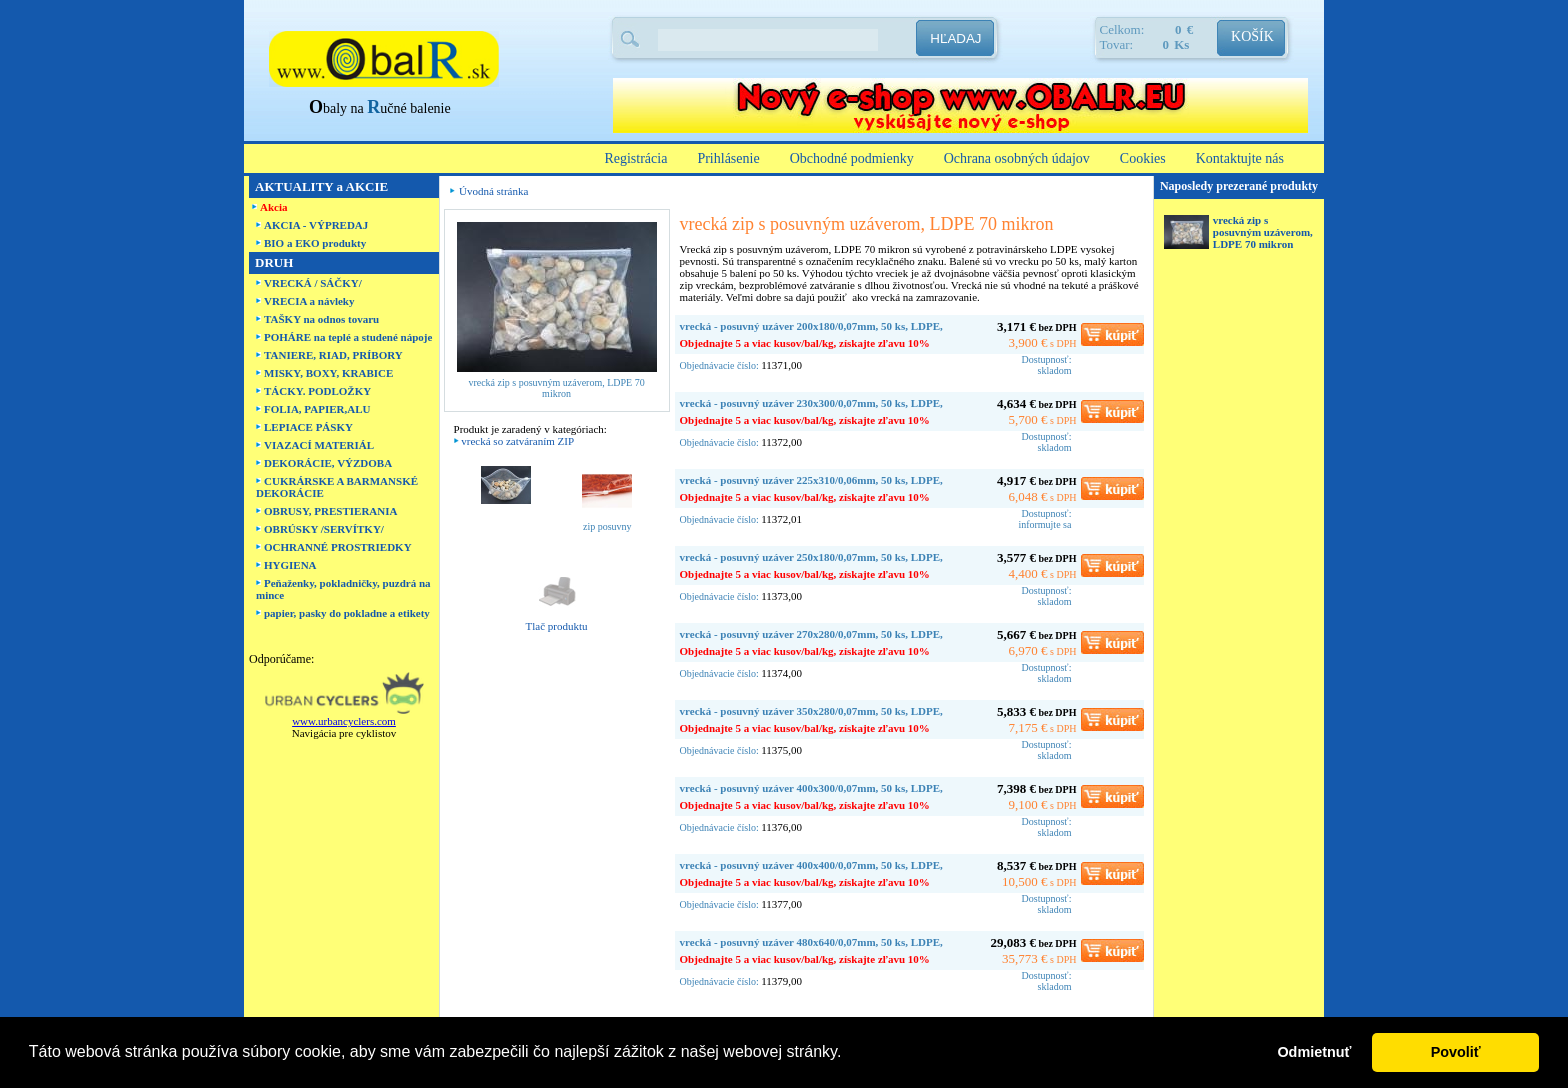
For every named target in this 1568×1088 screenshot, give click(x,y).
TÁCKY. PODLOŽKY (317, 391)
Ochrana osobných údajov (1017, 158)
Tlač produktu (557, 626)
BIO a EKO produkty (315, 243)
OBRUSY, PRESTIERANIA (330, 511)
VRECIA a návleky (309, 301)
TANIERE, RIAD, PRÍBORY (333, 355)
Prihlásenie (728, 158)
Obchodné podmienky (852, 158)
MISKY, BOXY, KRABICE (328, 373)
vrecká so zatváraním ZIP (517, 441)
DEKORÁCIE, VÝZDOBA (328, 463)
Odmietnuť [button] (1314, 1052)
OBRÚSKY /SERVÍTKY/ (324, 529)
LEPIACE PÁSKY (308, 427)
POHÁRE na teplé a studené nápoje (348, 337)
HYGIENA (290, 565)
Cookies (1143, 158)
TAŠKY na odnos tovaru (321, 319)
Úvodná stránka (493, 191)
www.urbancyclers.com (344, 721)
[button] (849, 1054)
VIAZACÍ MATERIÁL (319, 445)
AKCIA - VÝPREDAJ (316, 225)
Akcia (274, 207)
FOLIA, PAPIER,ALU (317, 409)
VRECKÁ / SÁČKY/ (313, 283)
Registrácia (635, 158)
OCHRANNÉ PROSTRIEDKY (338, 547)
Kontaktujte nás (1240, 158)
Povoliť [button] (1456, 1052)
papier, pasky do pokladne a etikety (347, 613)
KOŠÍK (1252, 36)
